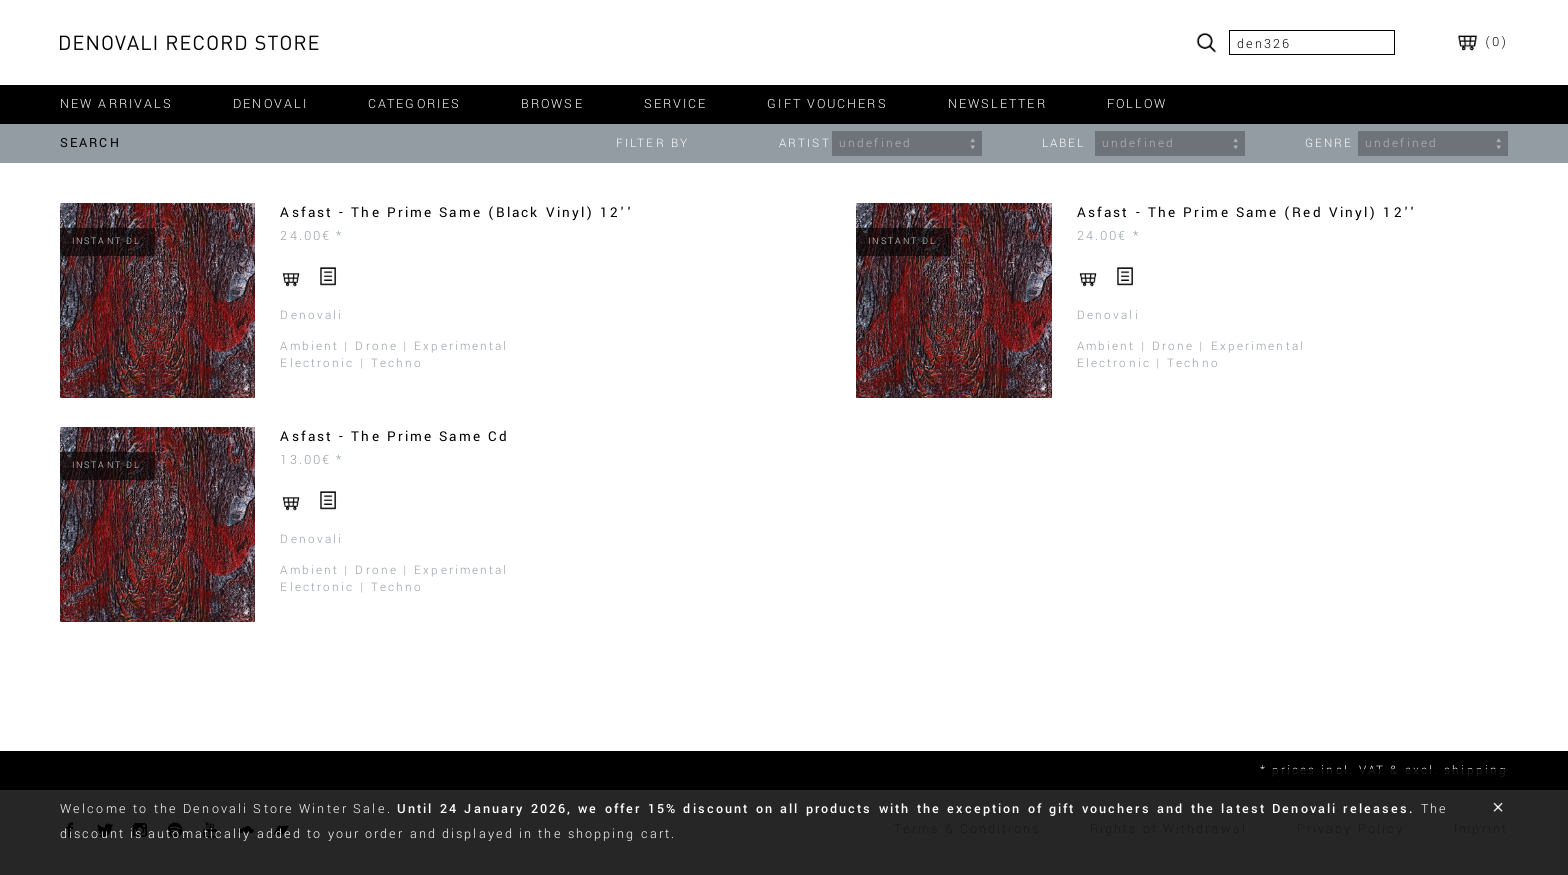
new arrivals (116, 104)
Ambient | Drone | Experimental (394, 346)
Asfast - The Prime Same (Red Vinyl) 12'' (1246, 212)
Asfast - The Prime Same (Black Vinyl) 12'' (456, 212)
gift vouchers (827, 104)
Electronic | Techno (351, 363)
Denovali (311, 315)
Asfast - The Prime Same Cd (394, 436)
